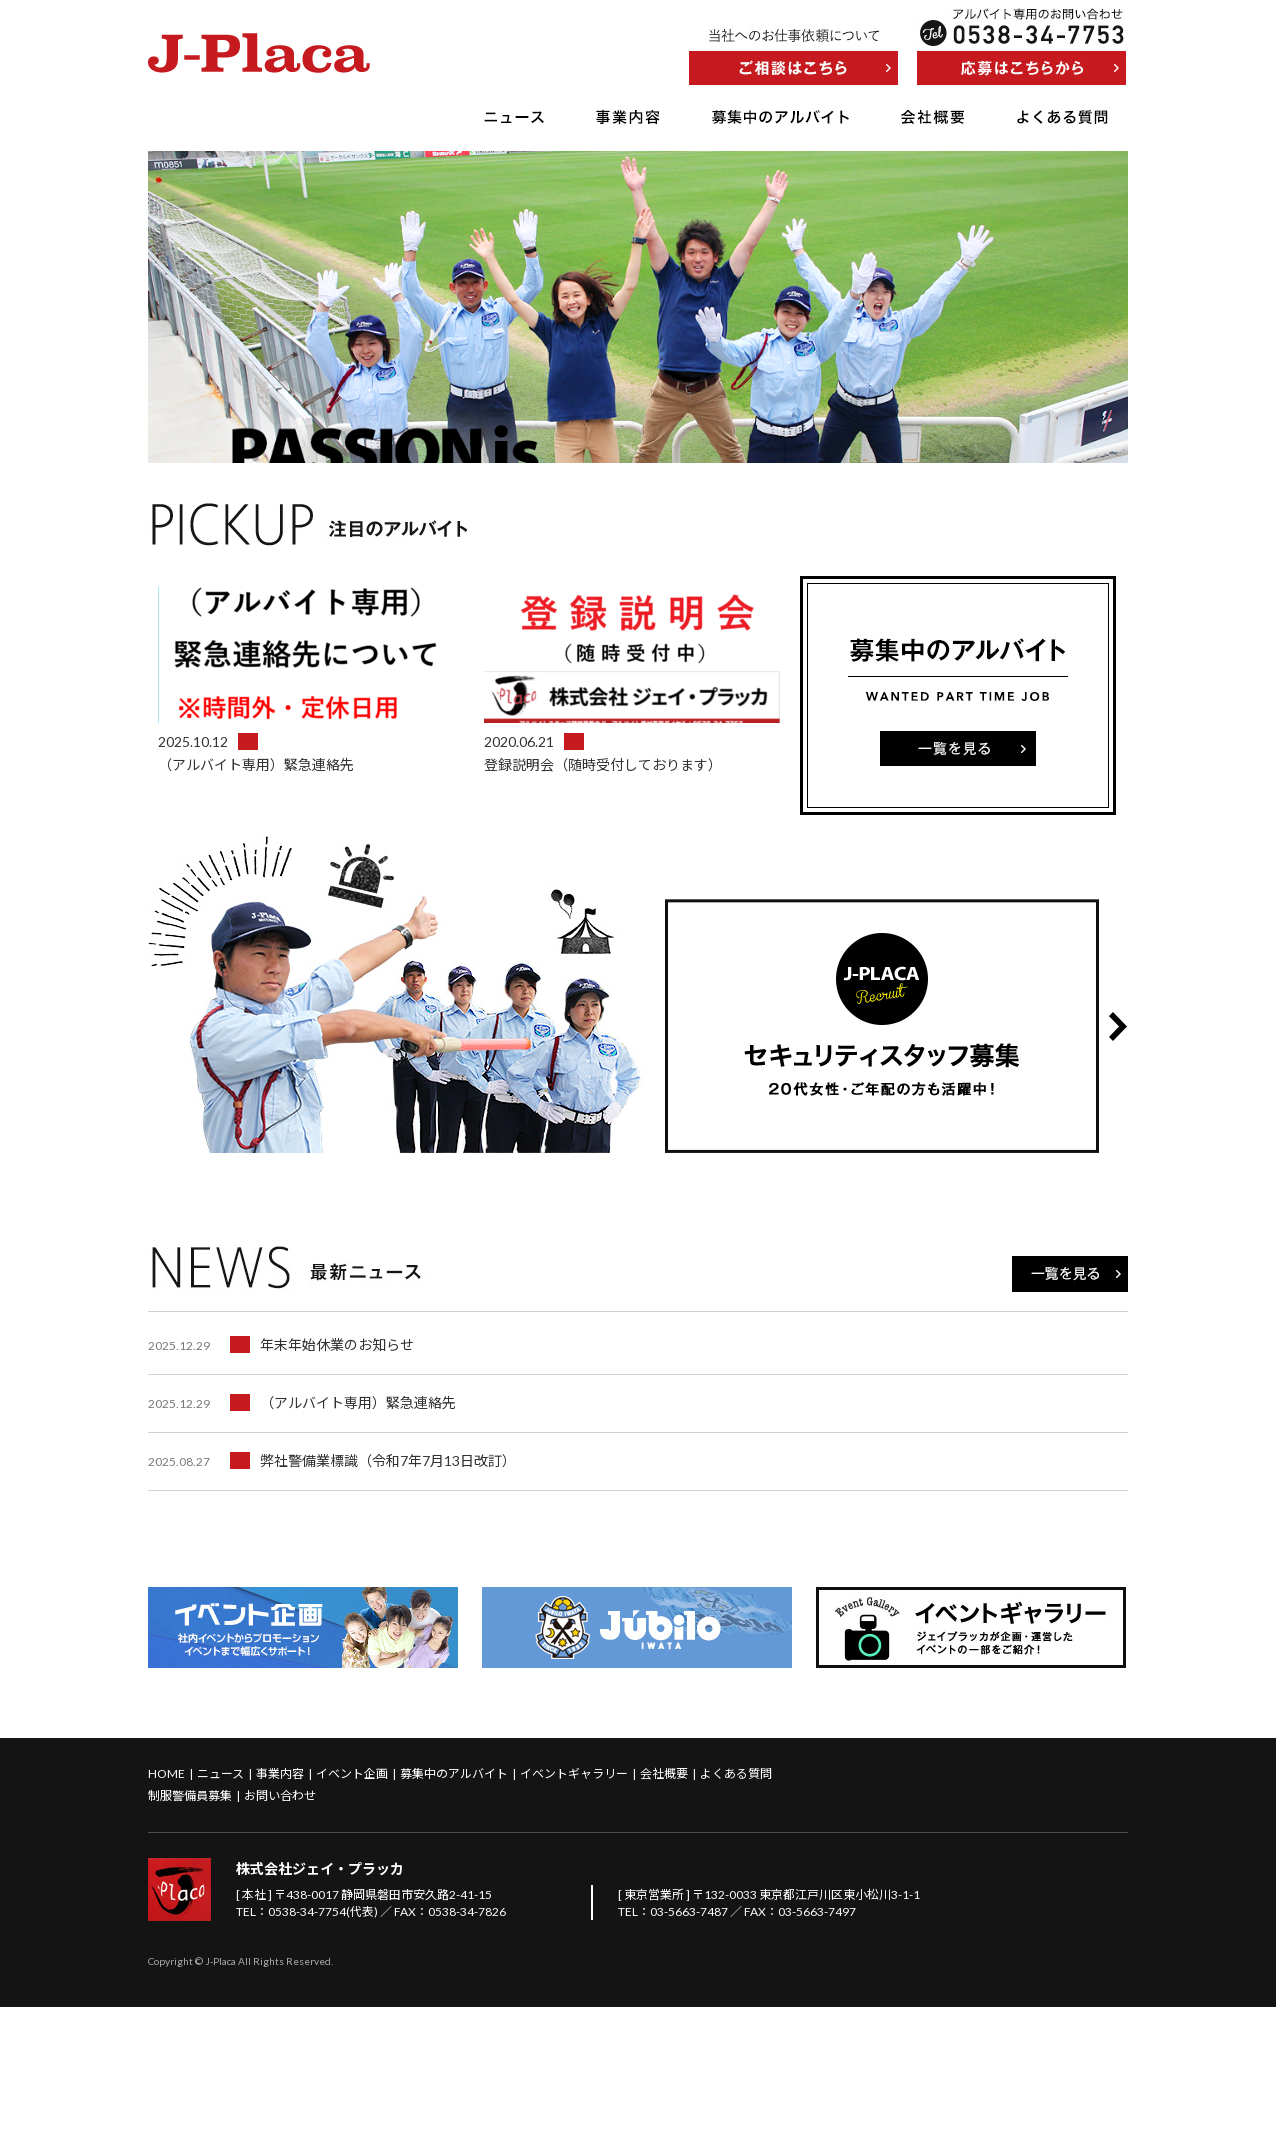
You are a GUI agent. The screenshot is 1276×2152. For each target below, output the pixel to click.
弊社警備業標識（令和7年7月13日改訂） (332, 1605)
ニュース (514, 117)
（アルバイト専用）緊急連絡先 (302, 1547)
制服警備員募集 (190, 1940)
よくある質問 (1062, 117)
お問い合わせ (280, 1940)
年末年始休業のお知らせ (281, 1489)
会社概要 (933, 117)
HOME (166, 1918)
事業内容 (628, 117)
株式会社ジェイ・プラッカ (320, 2013)
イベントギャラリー (574, 1918)
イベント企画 (352, 1918)
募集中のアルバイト (780, 117)
